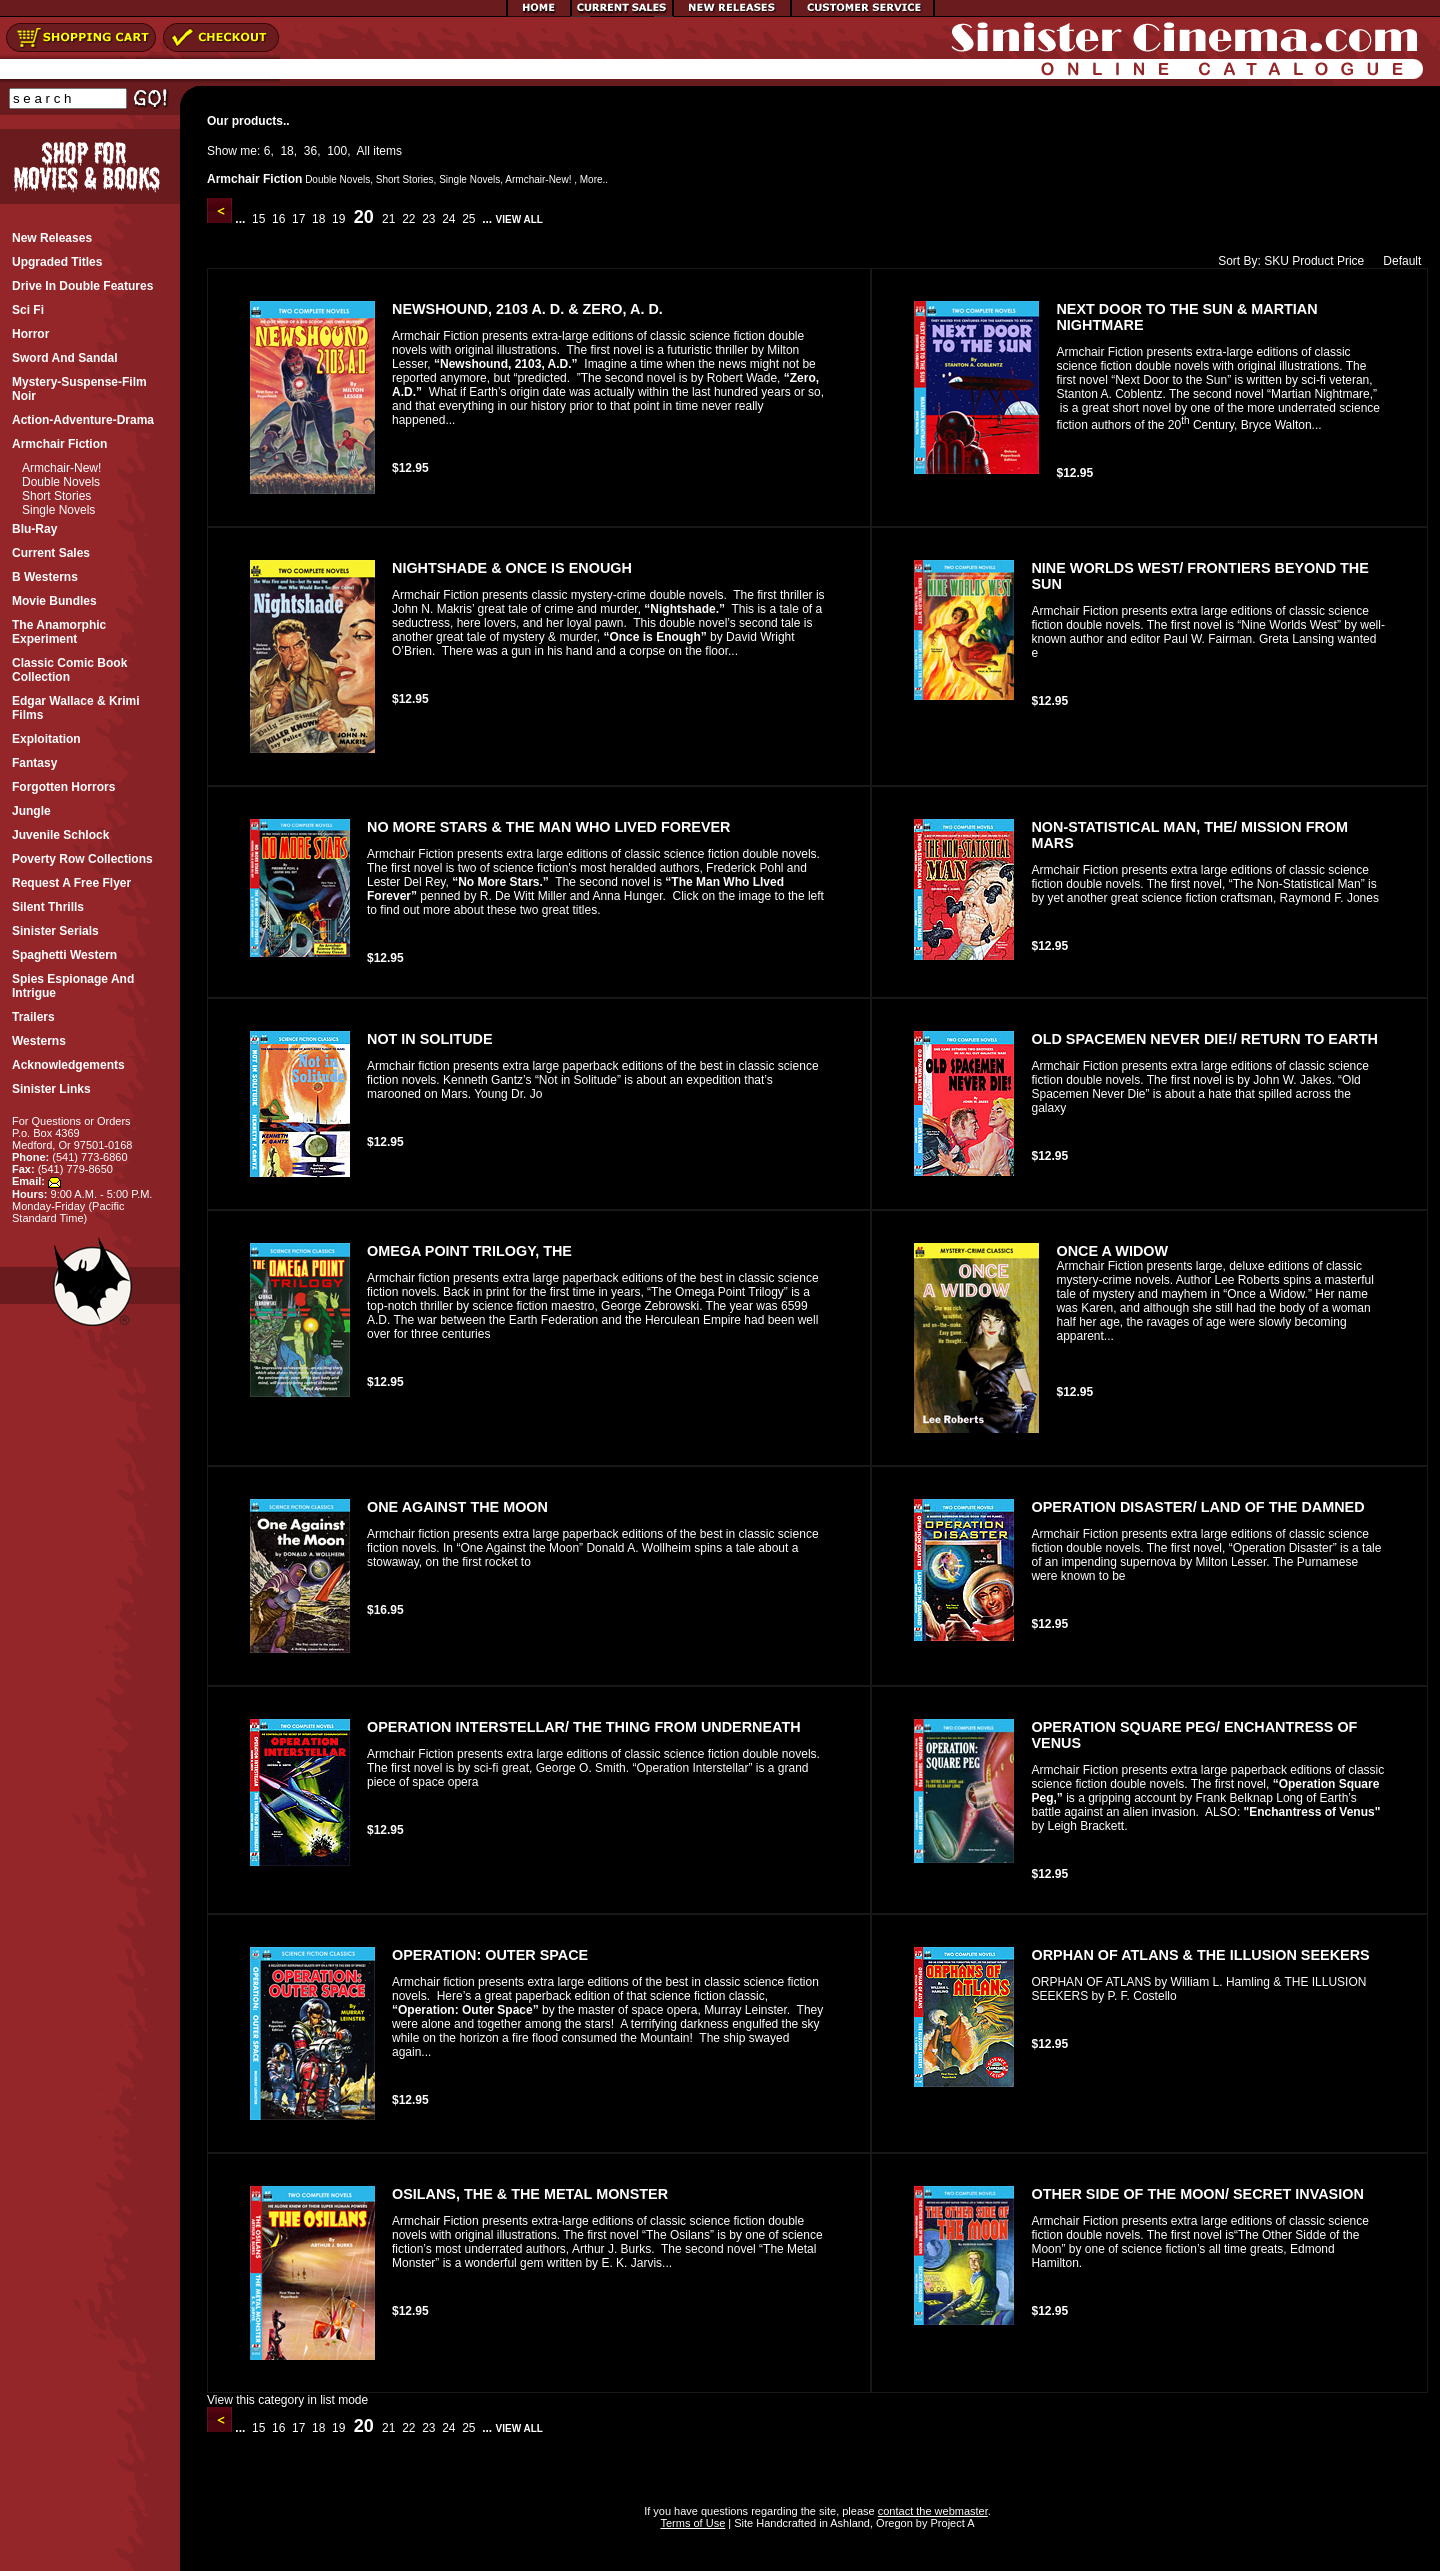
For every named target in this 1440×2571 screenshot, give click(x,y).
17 (299, 219)
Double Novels (61, 482)
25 (469, 219)
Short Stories (56, 496)
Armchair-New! (61, 468)
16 (279, 219)
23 (429, 219)
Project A (950, 2523)
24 (449, 219)
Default (1397, 261)
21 (389, 219)
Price (1350, 261)
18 (286, 151)
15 (259, 219)
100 (337, 151)
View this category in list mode (287, 2400)
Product (1312, 261)
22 (409, 219)
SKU (1276, 261)
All (363, 151)
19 (339, 219)
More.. (594, 179)
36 (310, 151)
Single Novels (58, 510)
